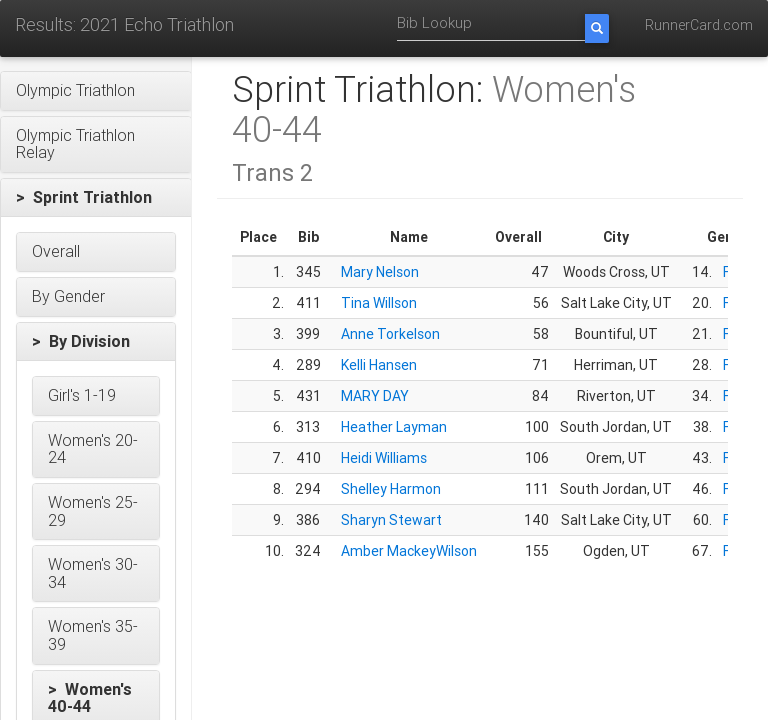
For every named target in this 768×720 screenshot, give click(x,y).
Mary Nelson (380, 272)
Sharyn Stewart (391, 520)
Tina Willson (379, 303)
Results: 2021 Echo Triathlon (124, 24)
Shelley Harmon (391, 489)
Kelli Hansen (379, 365)
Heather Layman (394, 427)
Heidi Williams (384, 458)
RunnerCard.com (699, 25)
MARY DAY (375, 396)
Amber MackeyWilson (409, 551)
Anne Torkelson (390, 334)
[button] (96, 91)
